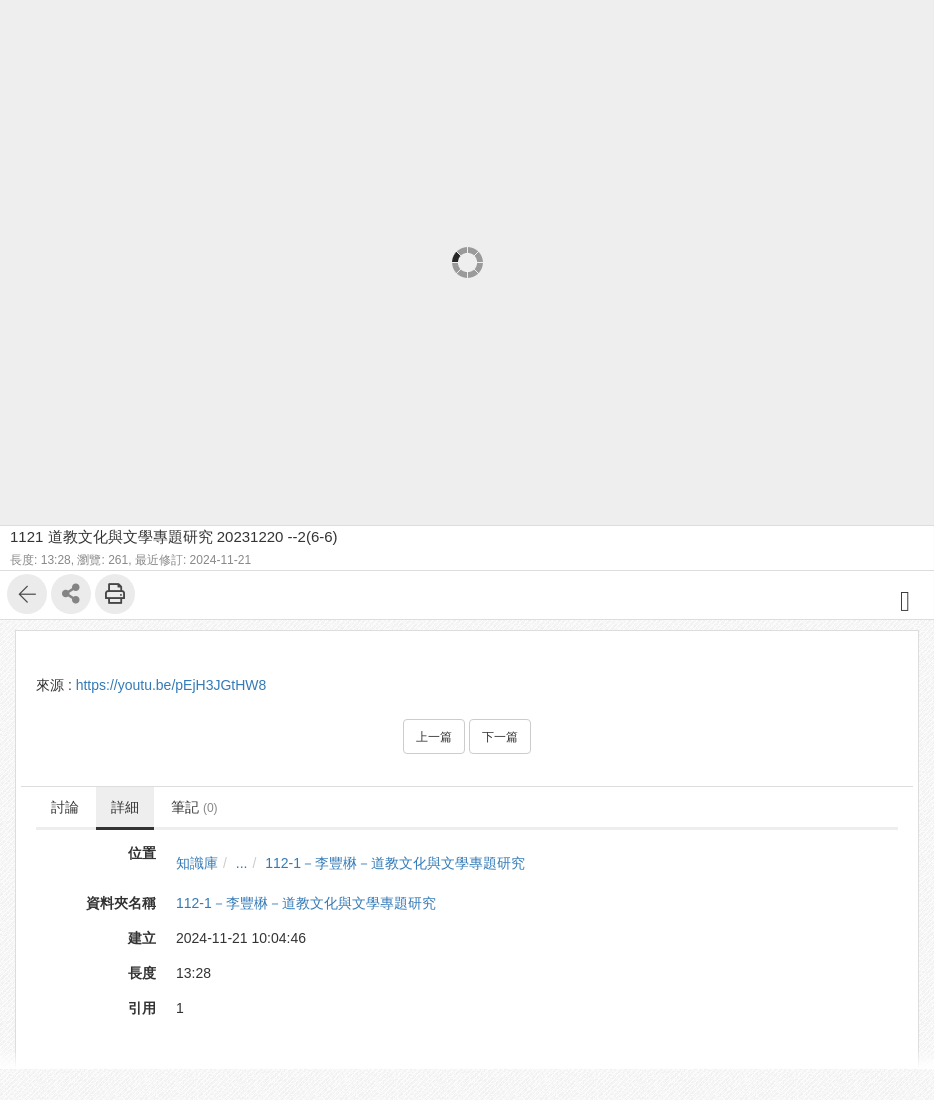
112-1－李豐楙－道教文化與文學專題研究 (395, 863)
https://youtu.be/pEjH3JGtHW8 (171, 685)
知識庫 (197, 863)
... (242, 863)
